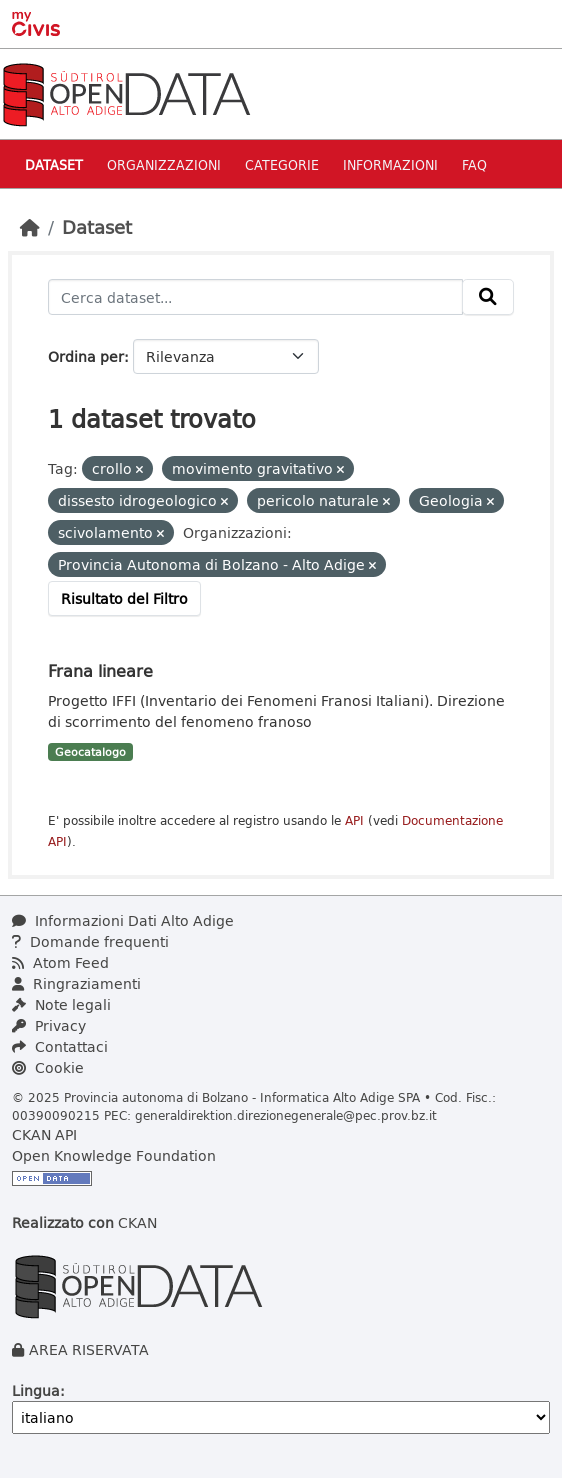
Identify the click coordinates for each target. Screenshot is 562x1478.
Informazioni (390, 164)
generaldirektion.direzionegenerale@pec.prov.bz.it (286, 1115)
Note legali (61, 1004)
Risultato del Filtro (124, 598)
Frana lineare (100, 670)
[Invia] (488, 297)
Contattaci (60, 1046)
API (354, 820)
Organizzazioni (164, 164)
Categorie (282, 164)
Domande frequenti (90, 941)
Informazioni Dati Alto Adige (123, 920)
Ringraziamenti (76, 983)
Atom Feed (60, 962)
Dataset (54, 164)
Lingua (36, 1390)
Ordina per (86, 356)
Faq (474, 164)
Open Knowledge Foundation (114, 1155)
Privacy (49, 1025)
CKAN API (44, 1134)
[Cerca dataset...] (255, 297)
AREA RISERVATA (89, 1349)
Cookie (48, 1067)
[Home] (30, 227)
